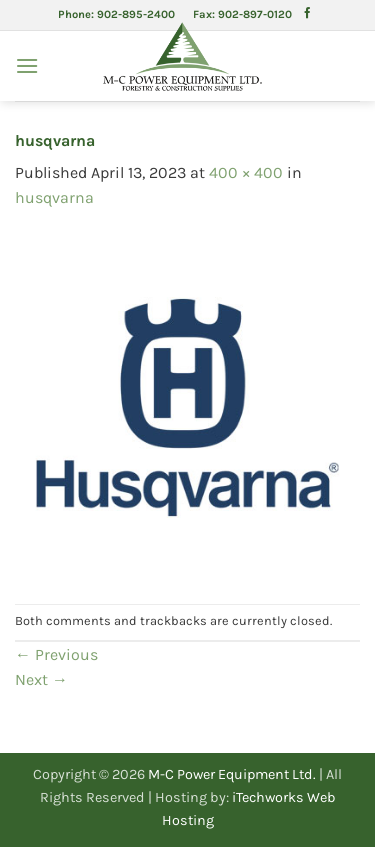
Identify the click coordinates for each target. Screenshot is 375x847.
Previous (56, 654)
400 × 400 (246, 172)
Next (41, 679)
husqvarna (54, 197)
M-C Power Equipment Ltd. (232, 774)
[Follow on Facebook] (307, 14)
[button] (27, 65)
